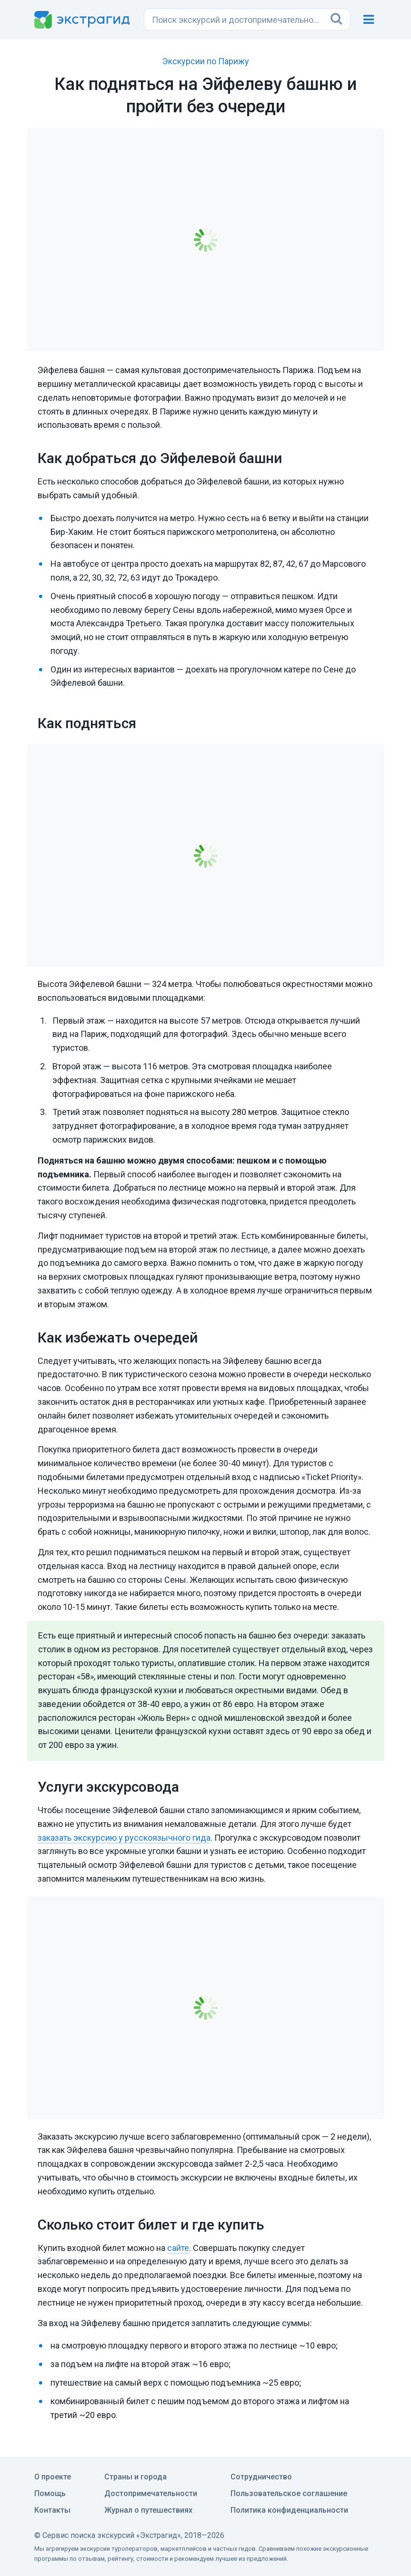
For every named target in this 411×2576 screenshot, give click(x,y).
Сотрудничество (261, 2476)
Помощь (50, 2493)
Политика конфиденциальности (289, 2510)
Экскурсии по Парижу (205, 61)
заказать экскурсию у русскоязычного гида (124, 1838)
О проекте (52, 2476)
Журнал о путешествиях (148, 2510)
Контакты (52, 2510)
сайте (178, 2248)
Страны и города (135, 2476)
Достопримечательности (150, 2493)
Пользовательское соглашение (289, 2493)
